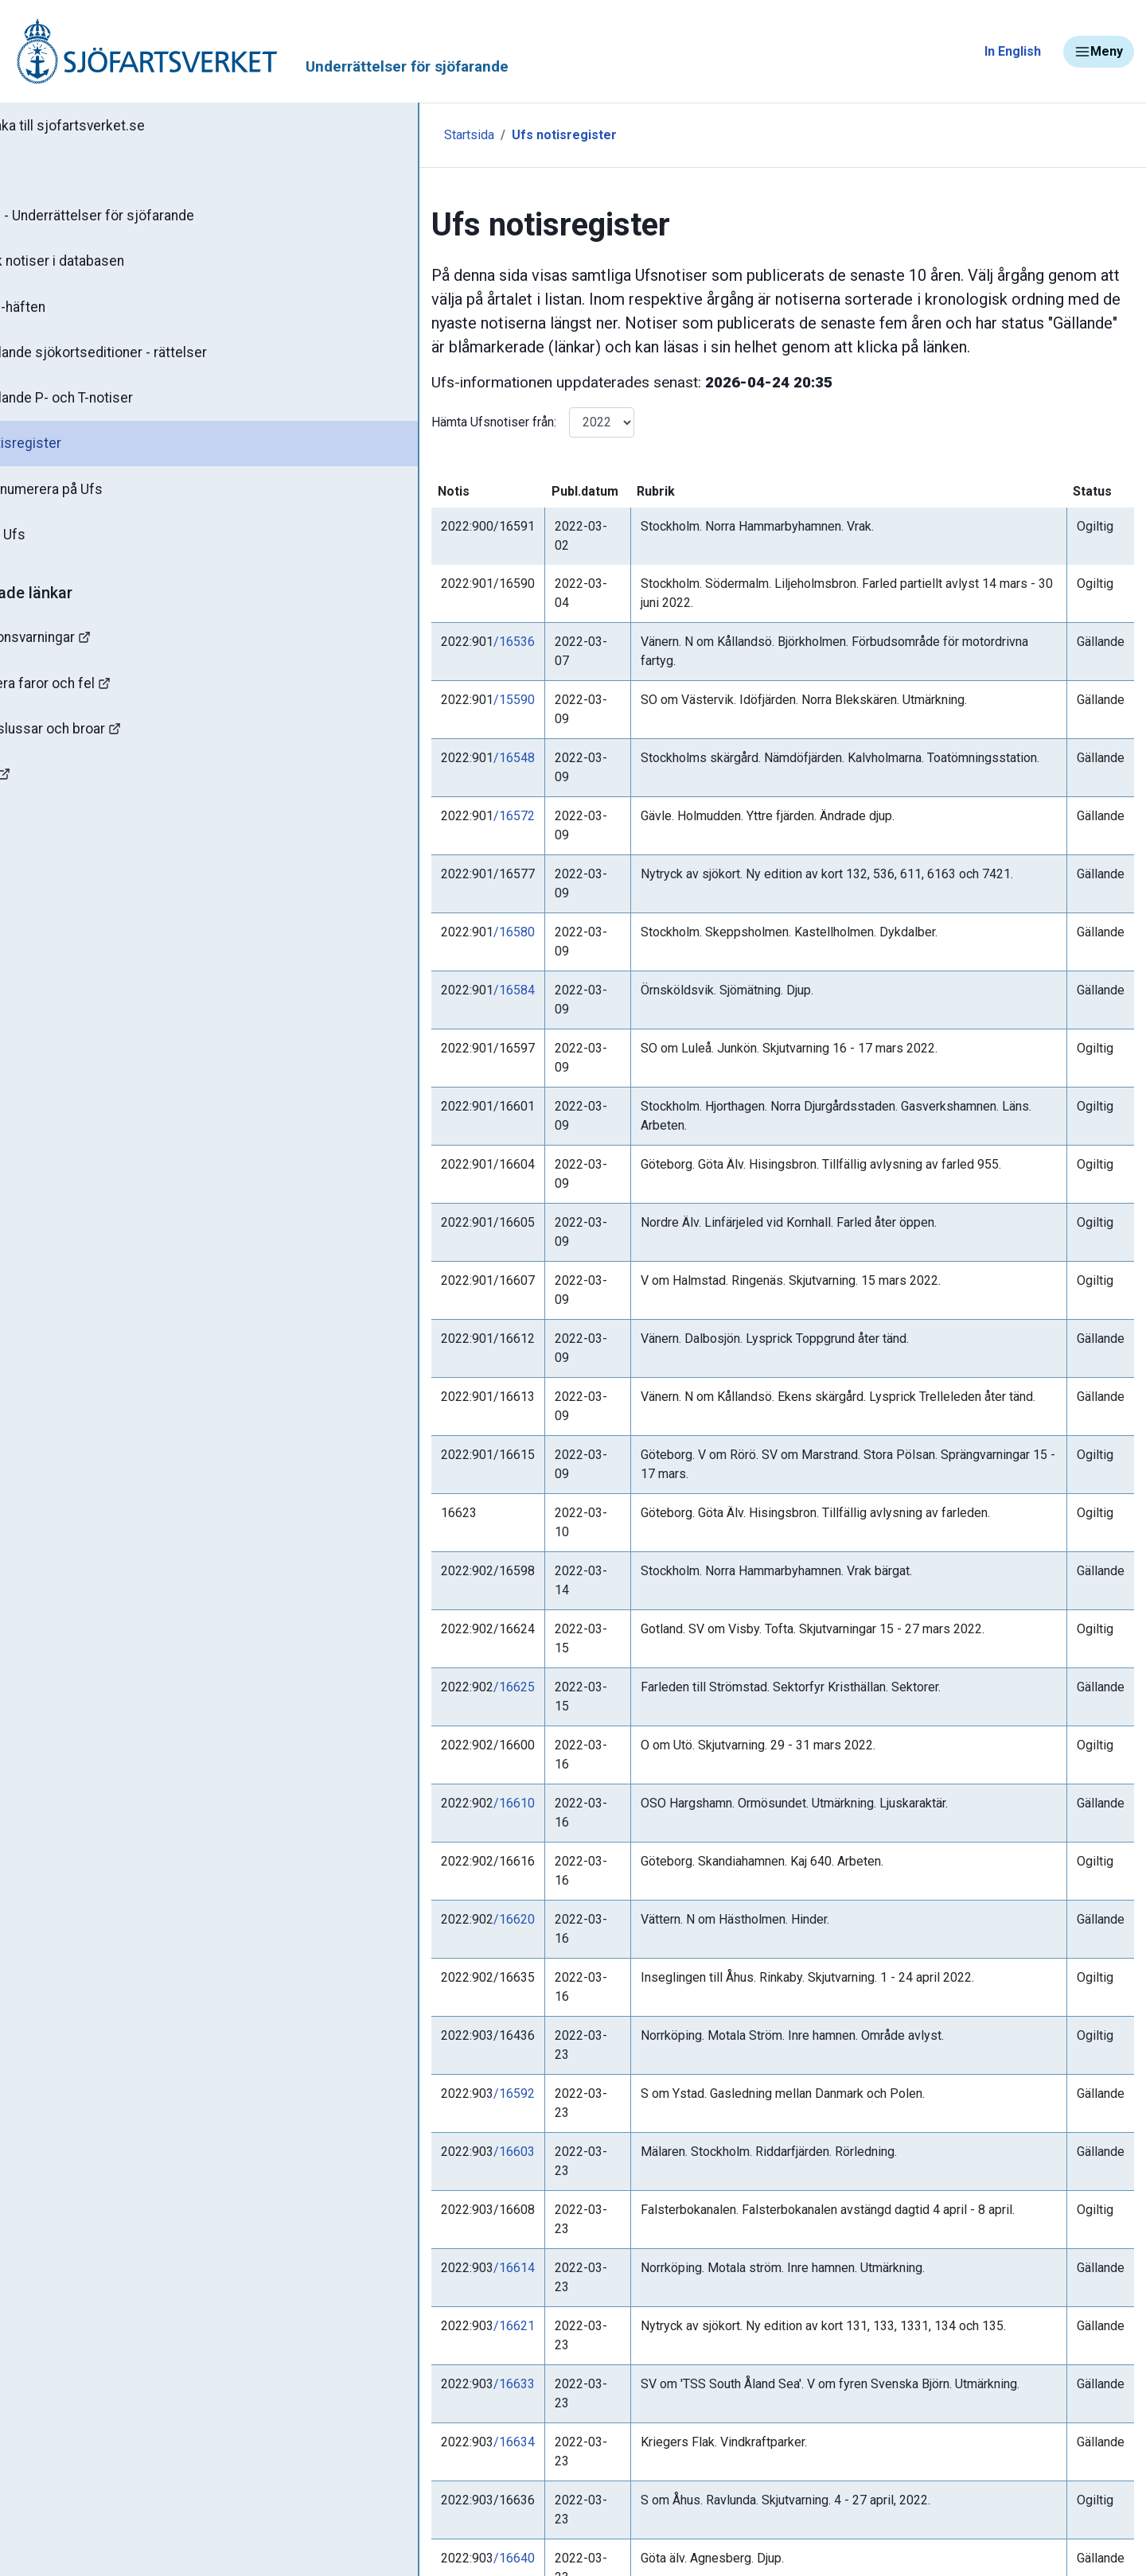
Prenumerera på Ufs (92, 499)
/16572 (419, 720)
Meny (1098, 52)
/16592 (419, 1578)
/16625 (419, 1305)
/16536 (419, 603)
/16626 (419, 2162)
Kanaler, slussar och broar (101, 744)
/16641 (419, 1928)
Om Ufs (52, 546)
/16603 (419, 1617)
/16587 (419, 2084)
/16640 (419, 1889)
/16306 (419, 2045)
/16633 (419, 1772)
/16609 (419, 2123)
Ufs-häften (63, 311)
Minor (38, 838)
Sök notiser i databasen (102, 264)
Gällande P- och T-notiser (107, 405)
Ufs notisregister (443, 134)
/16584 (419, 837)
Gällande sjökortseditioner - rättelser (144, 358)
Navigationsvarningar (87, 650)
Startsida (348, 134)
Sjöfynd (45, 791)
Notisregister (70, 452)
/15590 (419, 642)
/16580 (419, 798)
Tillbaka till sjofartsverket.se (112, 126)
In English (1012, 51)
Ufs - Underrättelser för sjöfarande (137, 218)
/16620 (419, 1461)
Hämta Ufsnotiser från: (399, 422)
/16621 (419, 1733)
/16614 (419, 1694)
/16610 (419, 1383)
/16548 (419, 681)
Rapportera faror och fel (95, 697)
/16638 (419, 2396)
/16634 (419, 1811)
